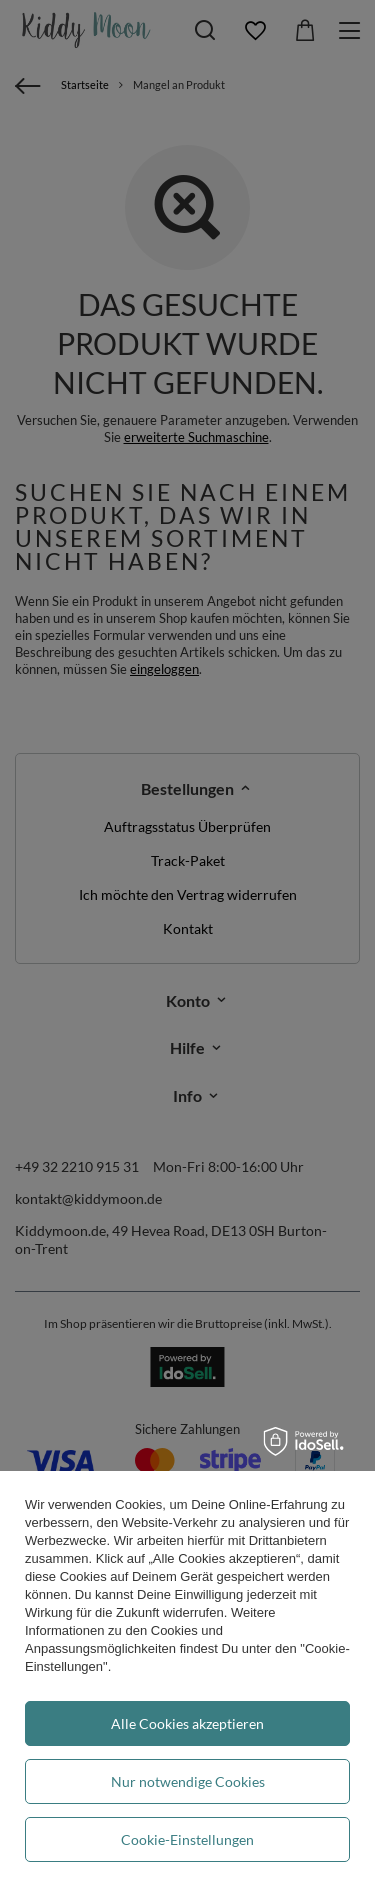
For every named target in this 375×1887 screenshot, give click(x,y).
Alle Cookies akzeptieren (187, 1723)
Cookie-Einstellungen (187, 1839)
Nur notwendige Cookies (188, 1781)
